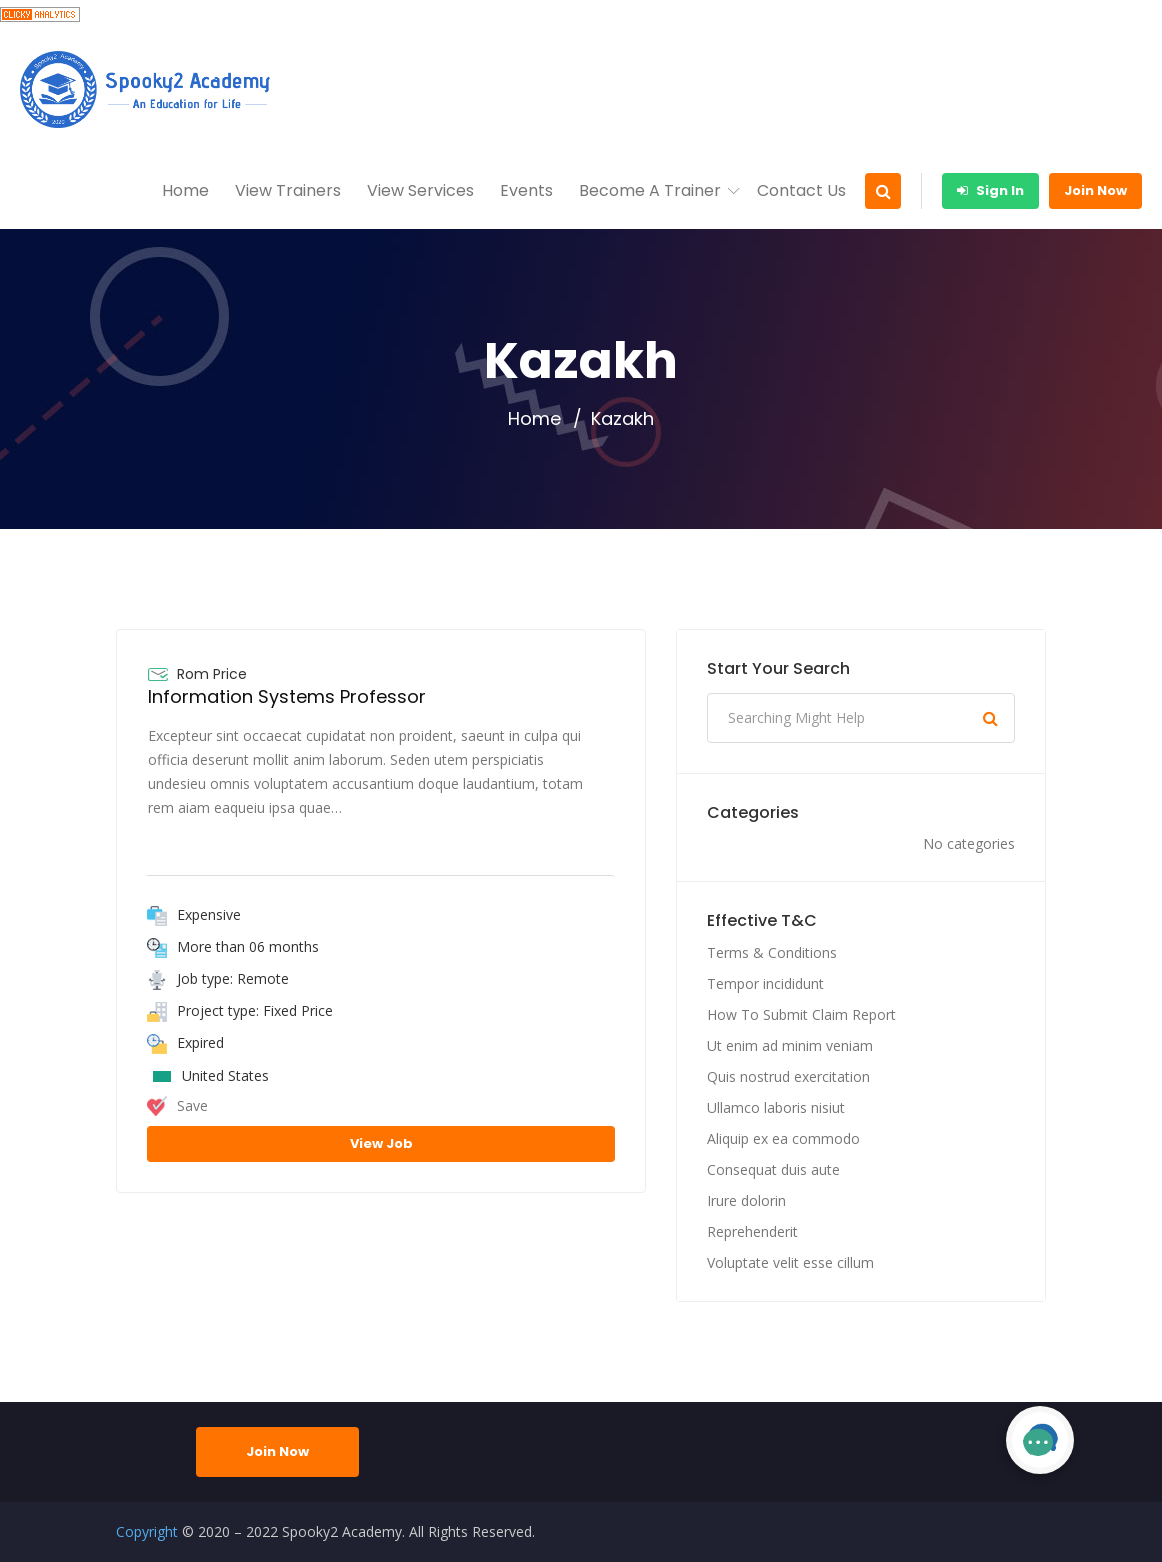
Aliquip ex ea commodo (783, 1138)
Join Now (1095, 190)
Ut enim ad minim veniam (790, 1045)
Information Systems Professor (287, 696)
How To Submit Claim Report (801, 1014)
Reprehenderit (752, 1231)
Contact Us (801, 190)
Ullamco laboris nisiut (776, 1107)
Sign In (990, 190)
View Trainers (288, 190)
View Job (381, 1143)
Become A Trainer (650, 190)
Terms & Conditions (772, 952)
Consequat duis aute (773, 1169)
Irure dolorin (746, 1200)
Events (526, 190)
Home (185, 190)
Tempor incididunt (765, 983)
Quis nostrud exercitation (788, 1076)
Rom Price (212, 674)
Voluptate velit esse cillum (790, 1262)
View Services (420, 190)
